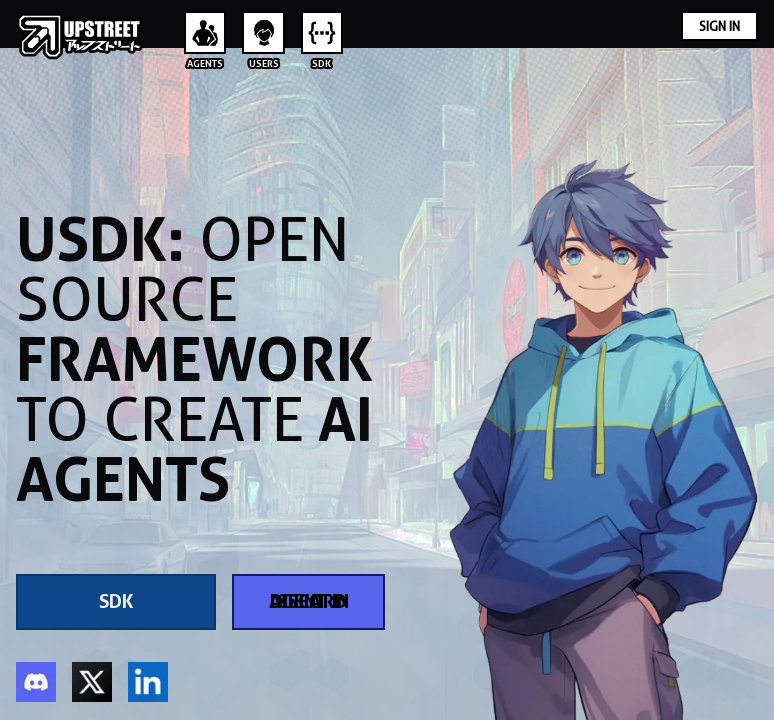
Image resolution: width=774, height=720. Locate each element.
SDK (116, 601)
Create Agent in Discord (309, 601)
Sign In (719, 26)
